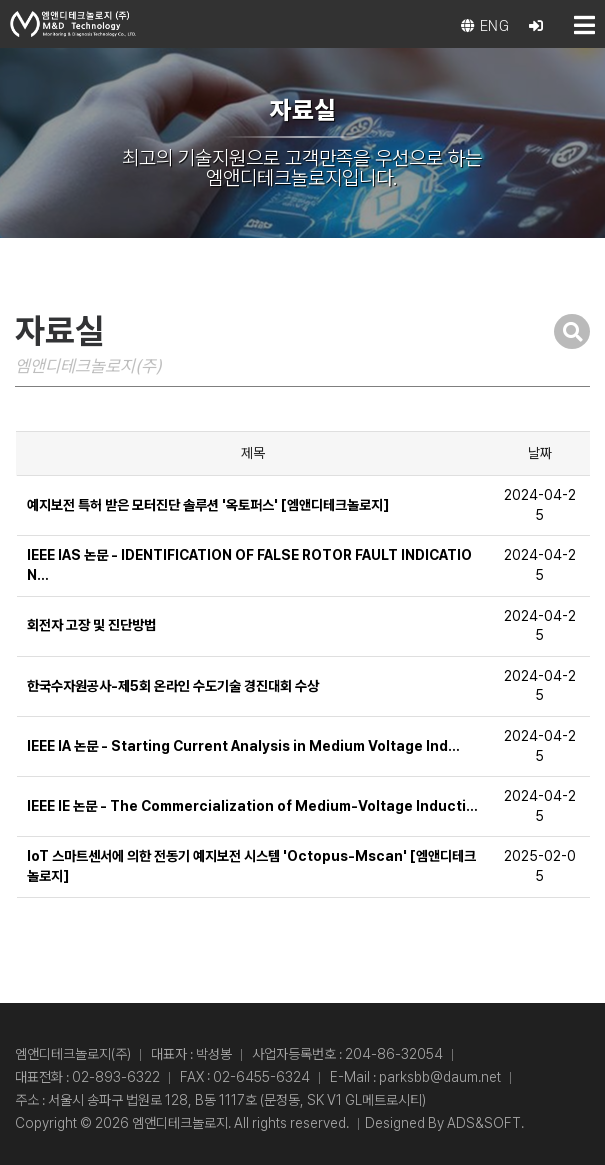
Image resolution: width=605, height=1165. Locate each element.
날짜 (540, 453)
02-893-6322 (116, 1077)
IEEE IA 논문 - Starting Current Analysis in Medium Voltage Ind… (243, 746)
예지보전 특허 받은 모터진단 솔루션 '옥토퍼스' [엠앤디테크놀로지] (208, 505)
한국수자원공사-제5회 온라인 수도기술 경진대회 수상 (173, 686)
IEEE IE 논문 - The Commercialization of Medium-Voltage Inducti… (252, 806)
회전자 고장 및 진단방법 (91, 625)
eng (485, 26)
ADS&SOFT (484, 1123)
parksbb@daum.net (440, 1077)
